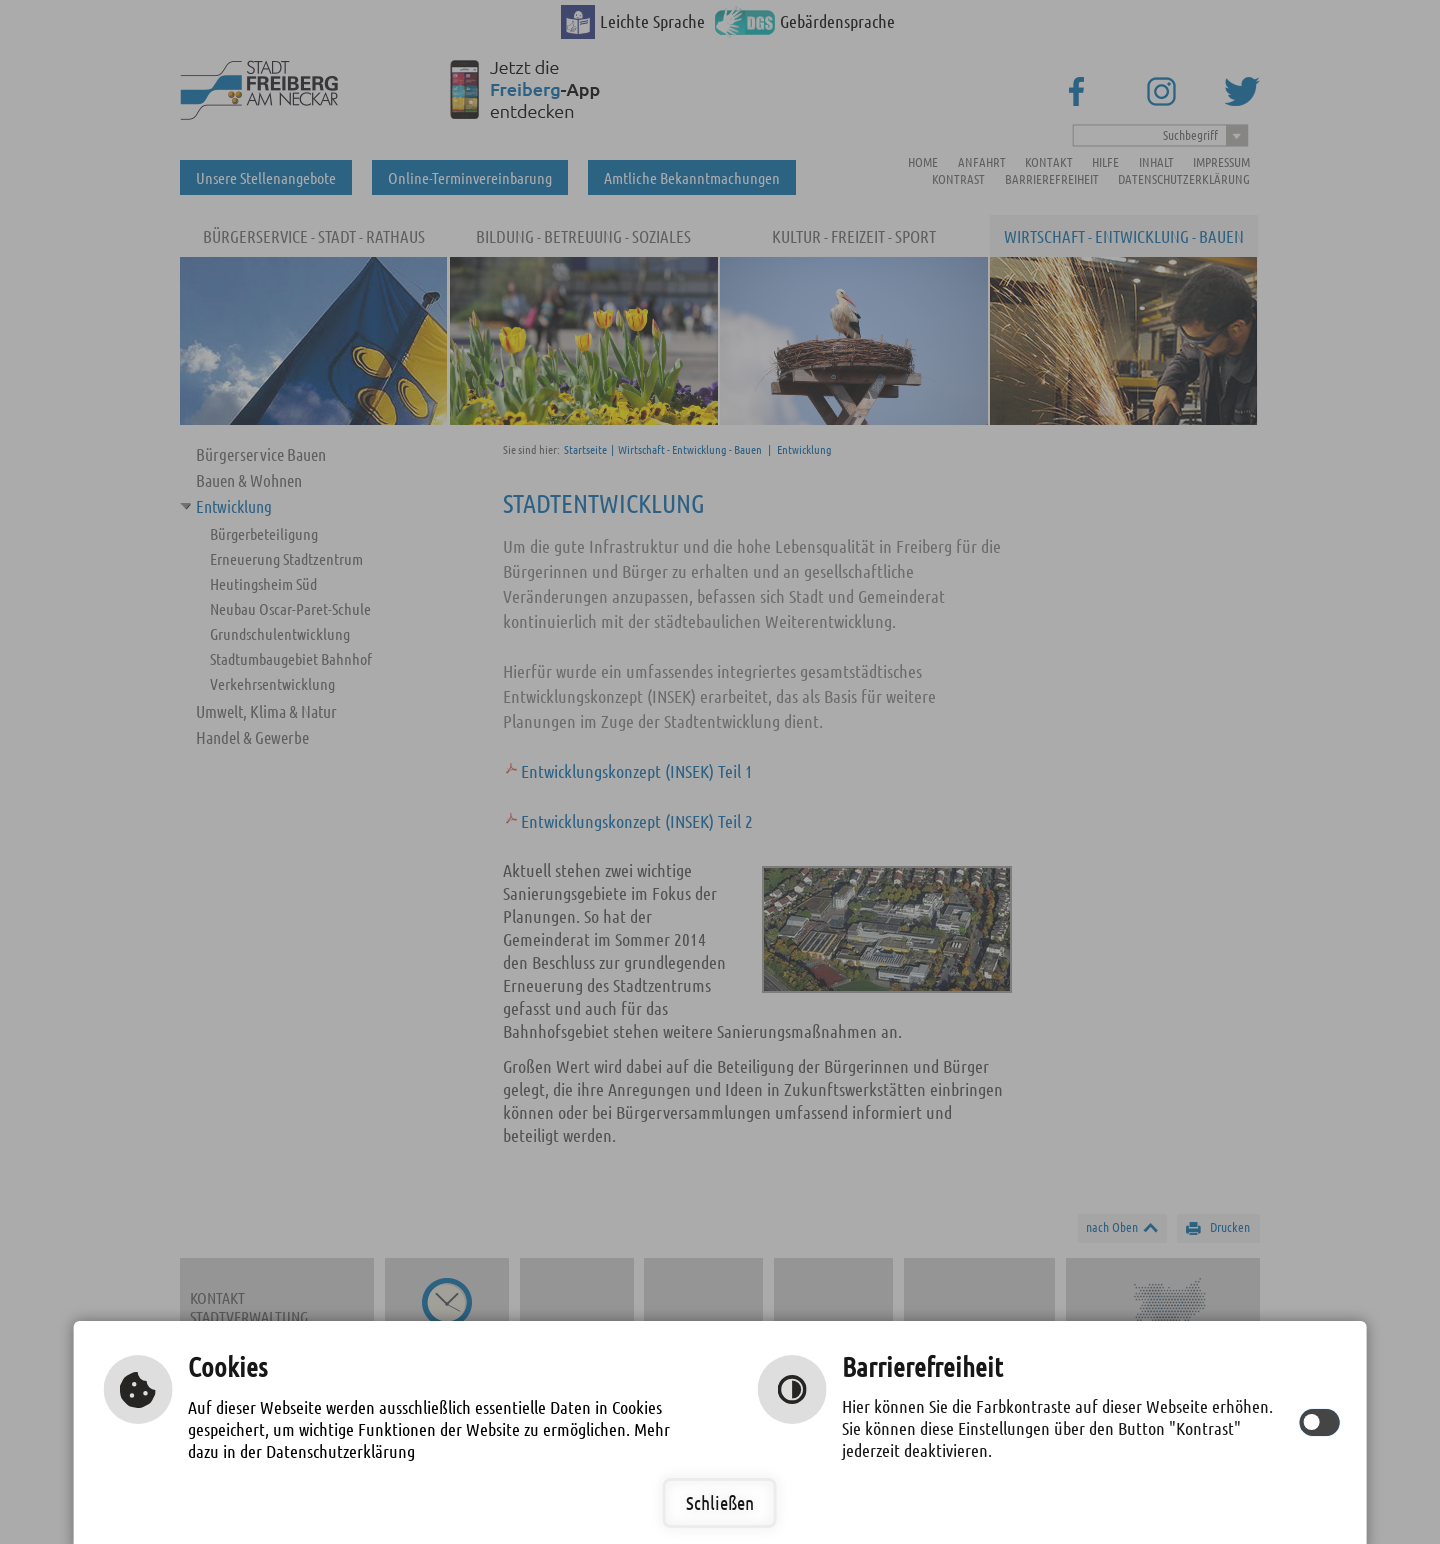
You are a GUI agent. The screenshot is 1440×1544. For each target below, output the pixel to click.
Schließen (720, 1502)
